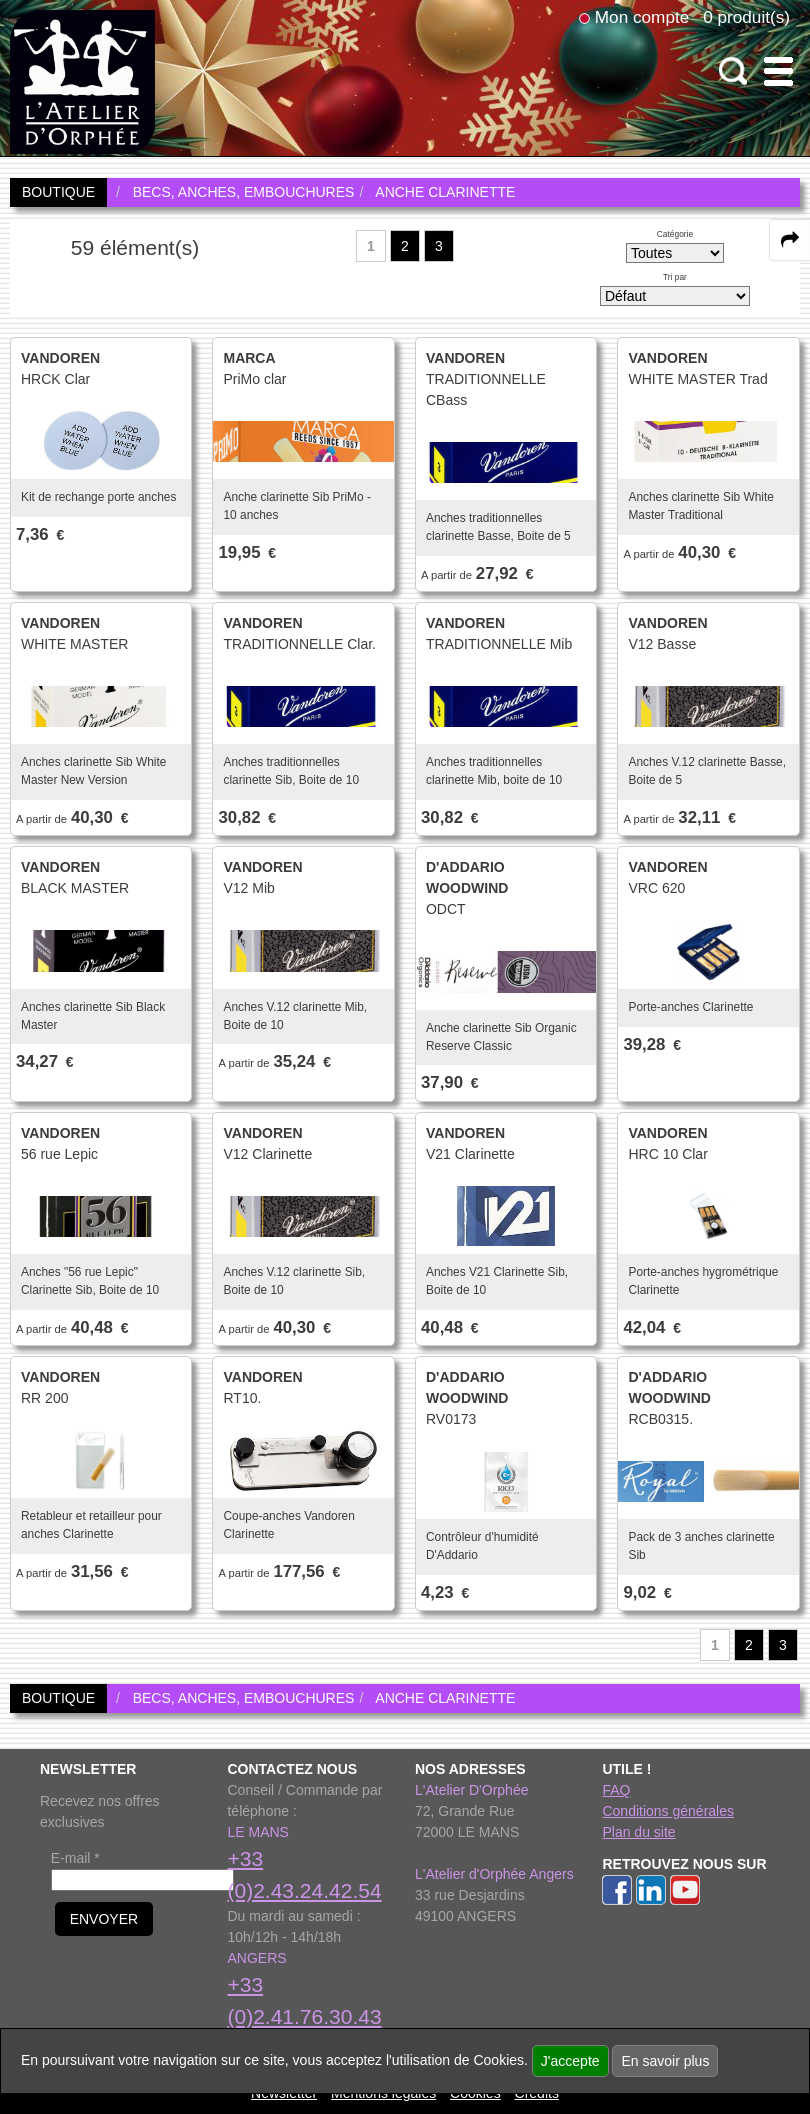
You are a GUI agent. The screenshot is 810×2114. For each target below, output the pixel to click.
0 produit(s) (746, 17)
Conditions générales (668, 1811)
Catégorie (675, 234)
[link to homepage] (82, 81)
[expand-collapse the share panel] (790, 240)
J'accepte (570, 2061)
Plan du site (638, 1832)
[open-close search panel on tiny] (733, 71)
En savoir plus (665, 2061)
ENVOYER (104, 1919)
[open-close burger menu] (778, 71)
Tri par (675, 277)
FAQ (616, 1790)
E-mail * (75, 1858)
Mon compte (642, 17)
